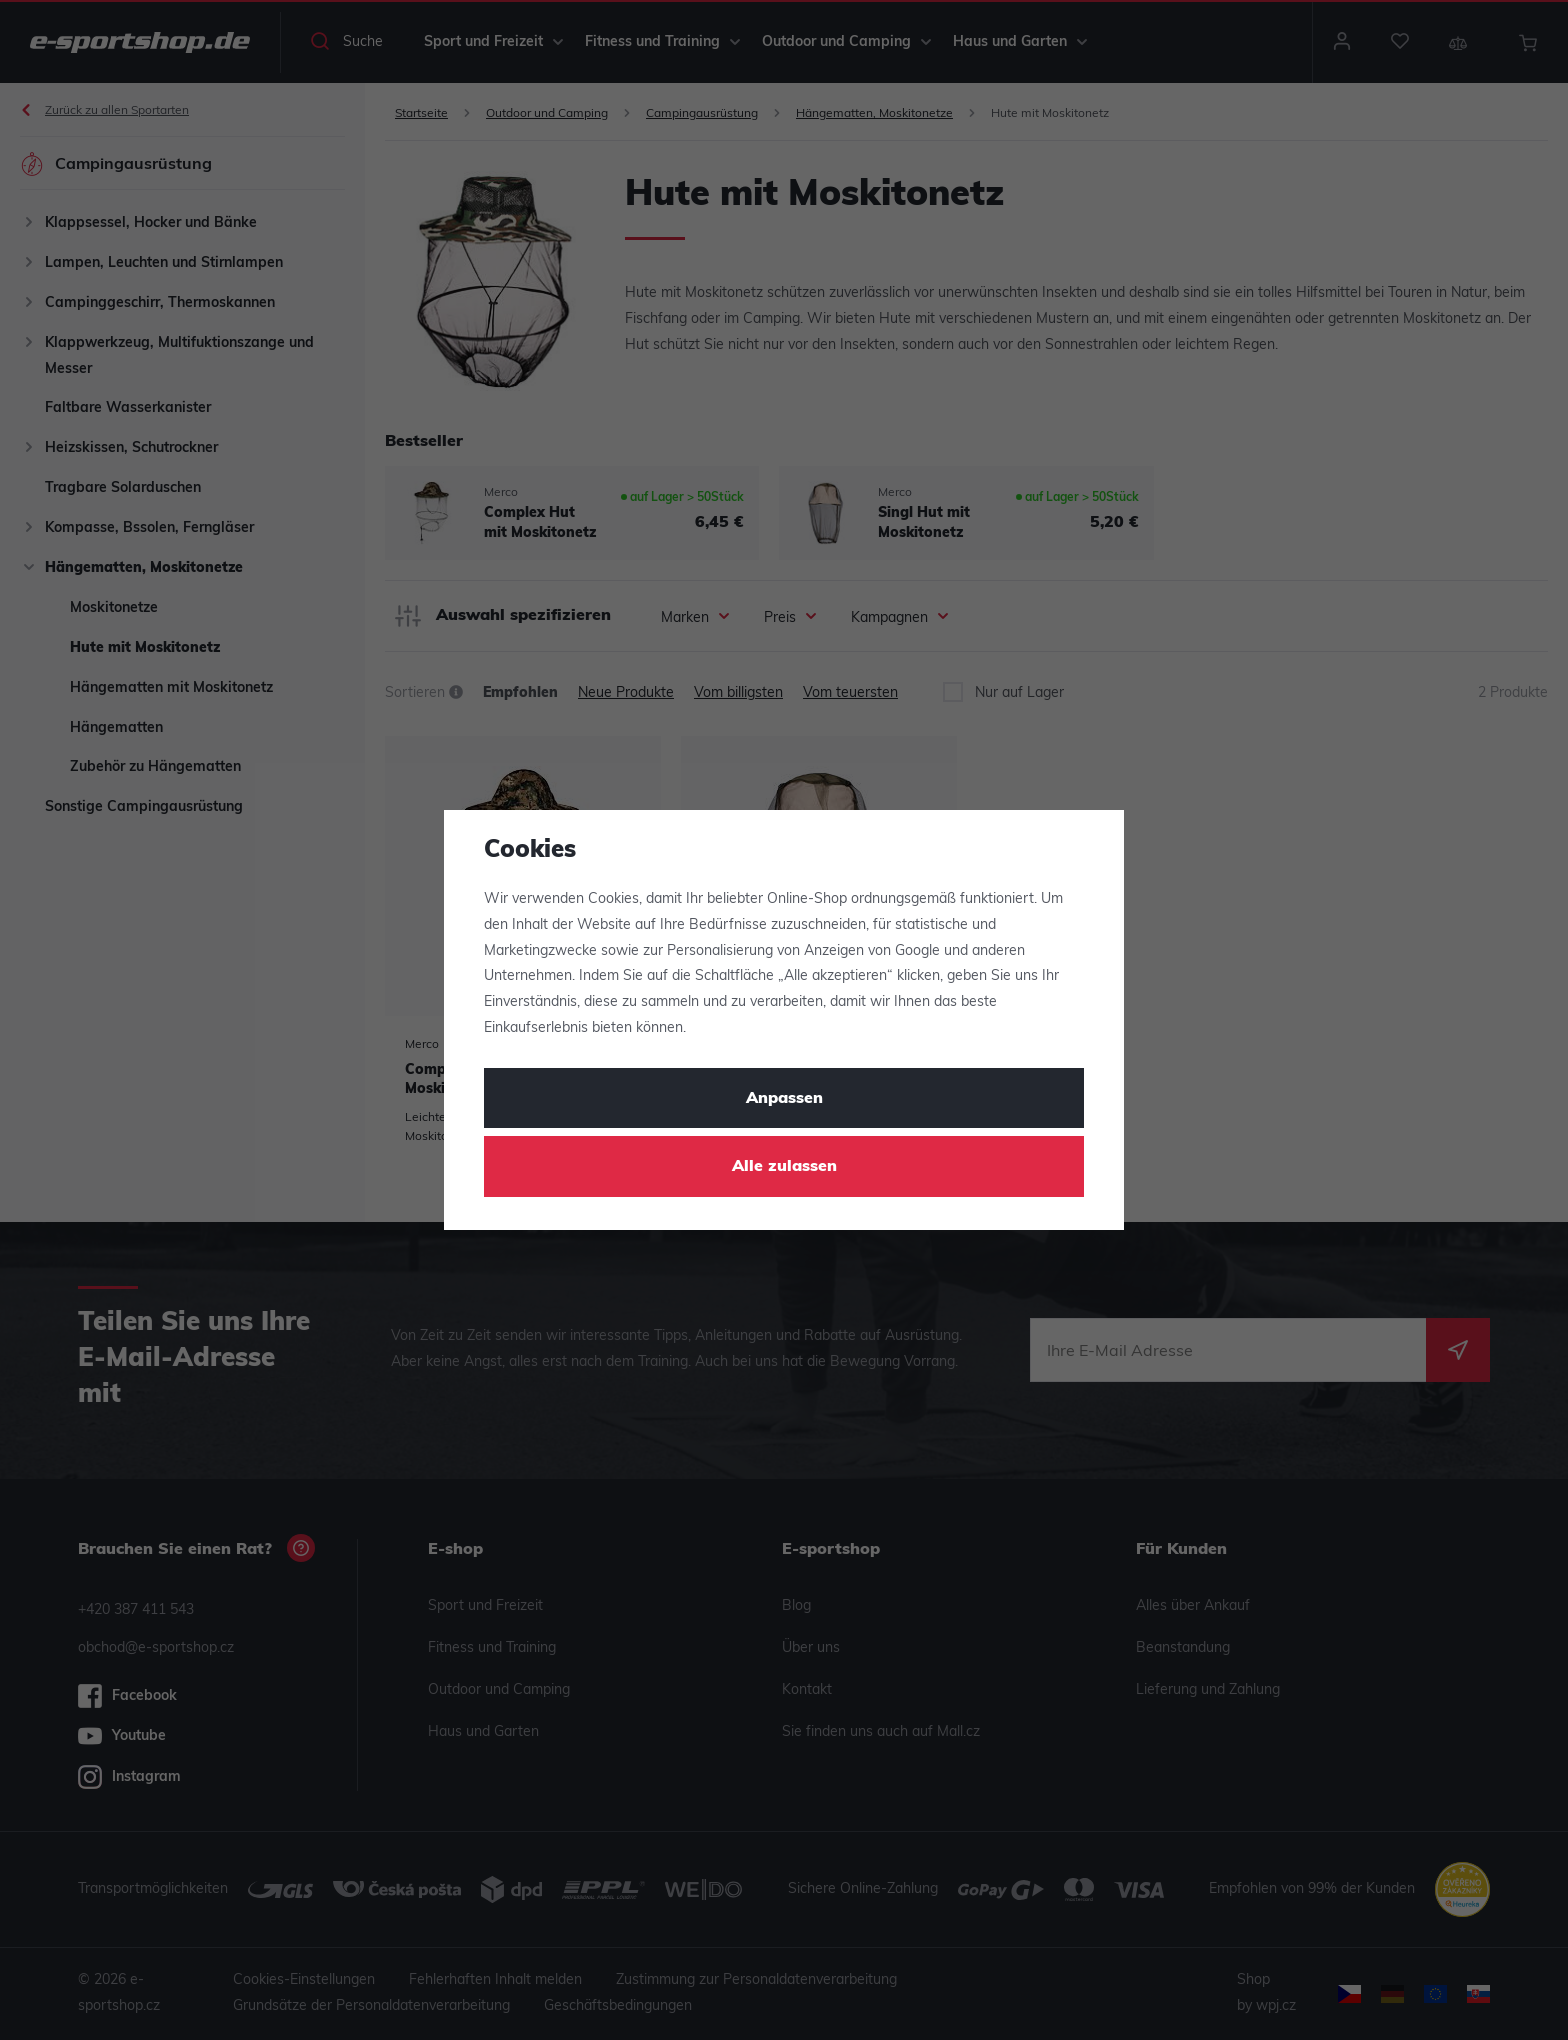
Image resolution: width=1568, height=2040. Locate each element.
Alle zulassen (784, 1167)
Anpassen (784, 1099)
